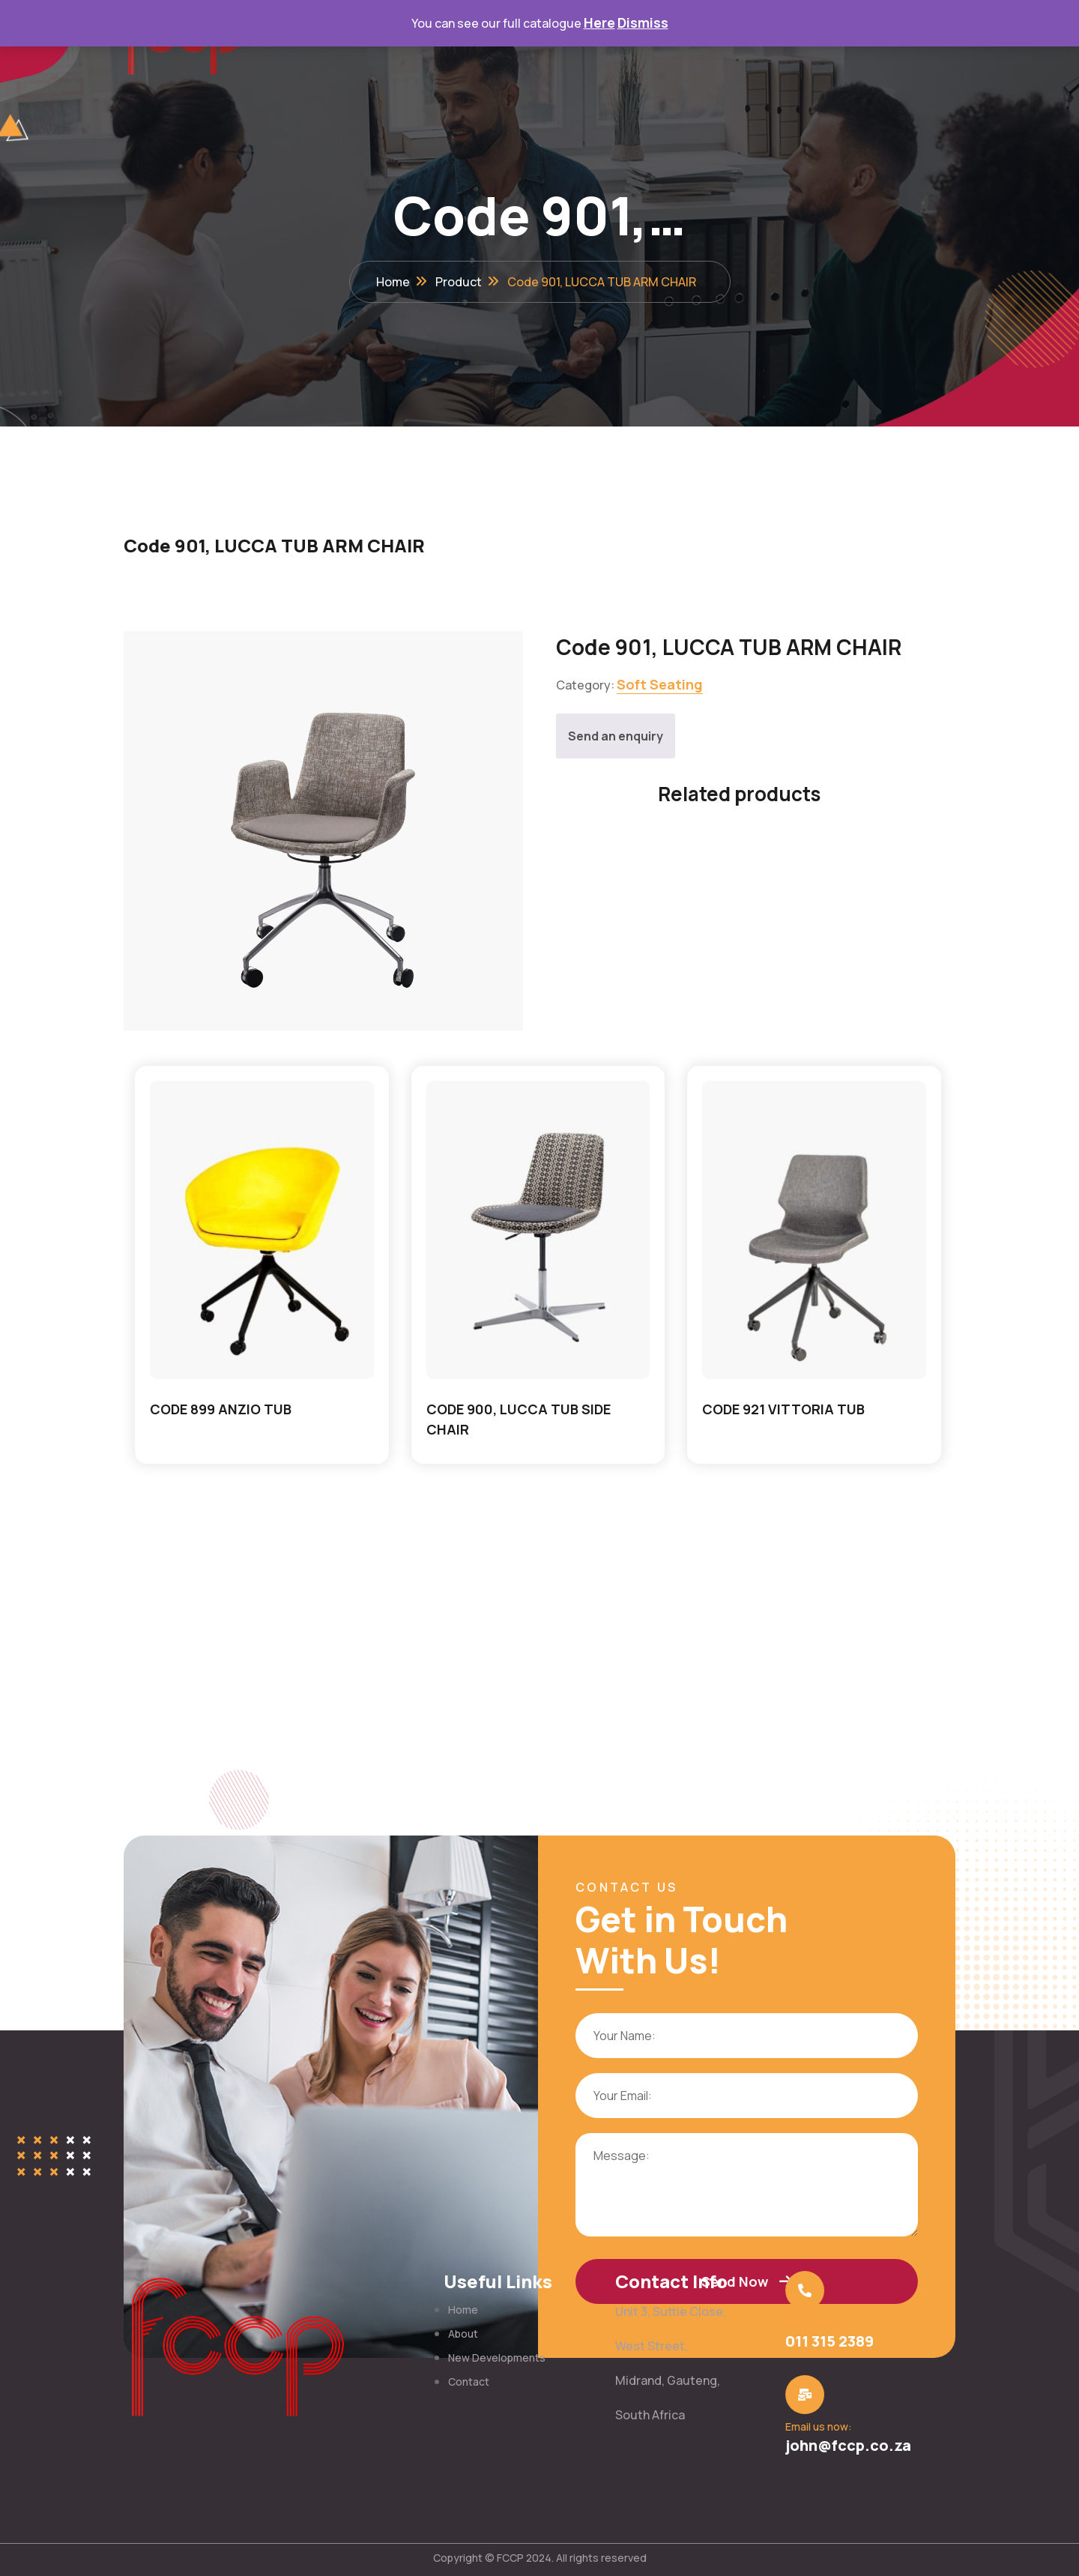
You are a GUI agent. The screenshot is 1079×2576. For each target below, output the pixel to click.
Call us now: (809, 2322)
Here (599, 22)
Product (458, 282)
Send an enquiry (615, 736)
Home (393, 282)
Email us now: (813, 2426)
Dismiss (642, 22)
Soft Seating (660, 684)
